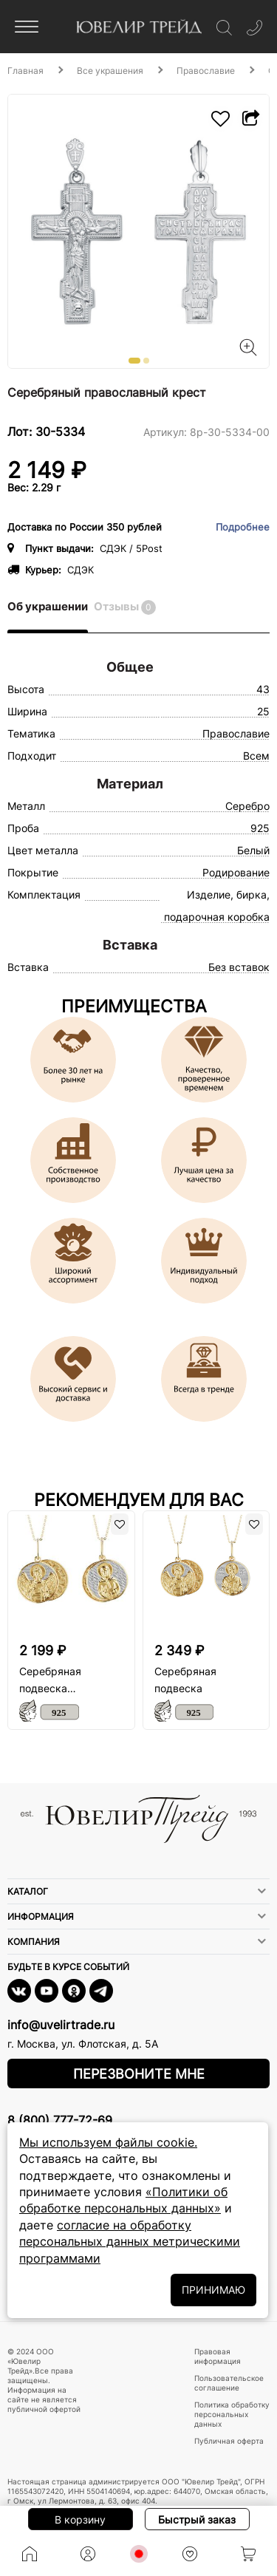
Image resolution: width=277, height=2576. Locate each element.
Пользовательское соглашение (229, 2383)
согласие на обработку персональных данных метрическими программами (129, 2242)
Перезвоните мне (139, 2074)
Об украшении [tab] (47, 606)
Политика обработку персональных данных (232, 2414)
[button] (134, 361)
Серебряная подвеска (185, 1679)
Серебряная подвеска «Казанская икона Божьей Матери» (65, 1681)
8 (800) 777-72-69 (59, 2120)
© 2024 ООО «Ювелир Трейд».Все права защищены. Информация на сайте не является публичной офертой (44, 2380)
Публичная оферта (229, 2440)
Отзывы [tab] (125, 607)
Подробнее (243, 527)
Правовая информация (217, 2356)
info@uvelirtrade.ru (60, 2024)
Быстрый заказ (197, 2519)
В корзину (80, 2519)
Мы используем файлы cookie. (108, 2142)
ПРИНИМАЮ (213, 2289)
